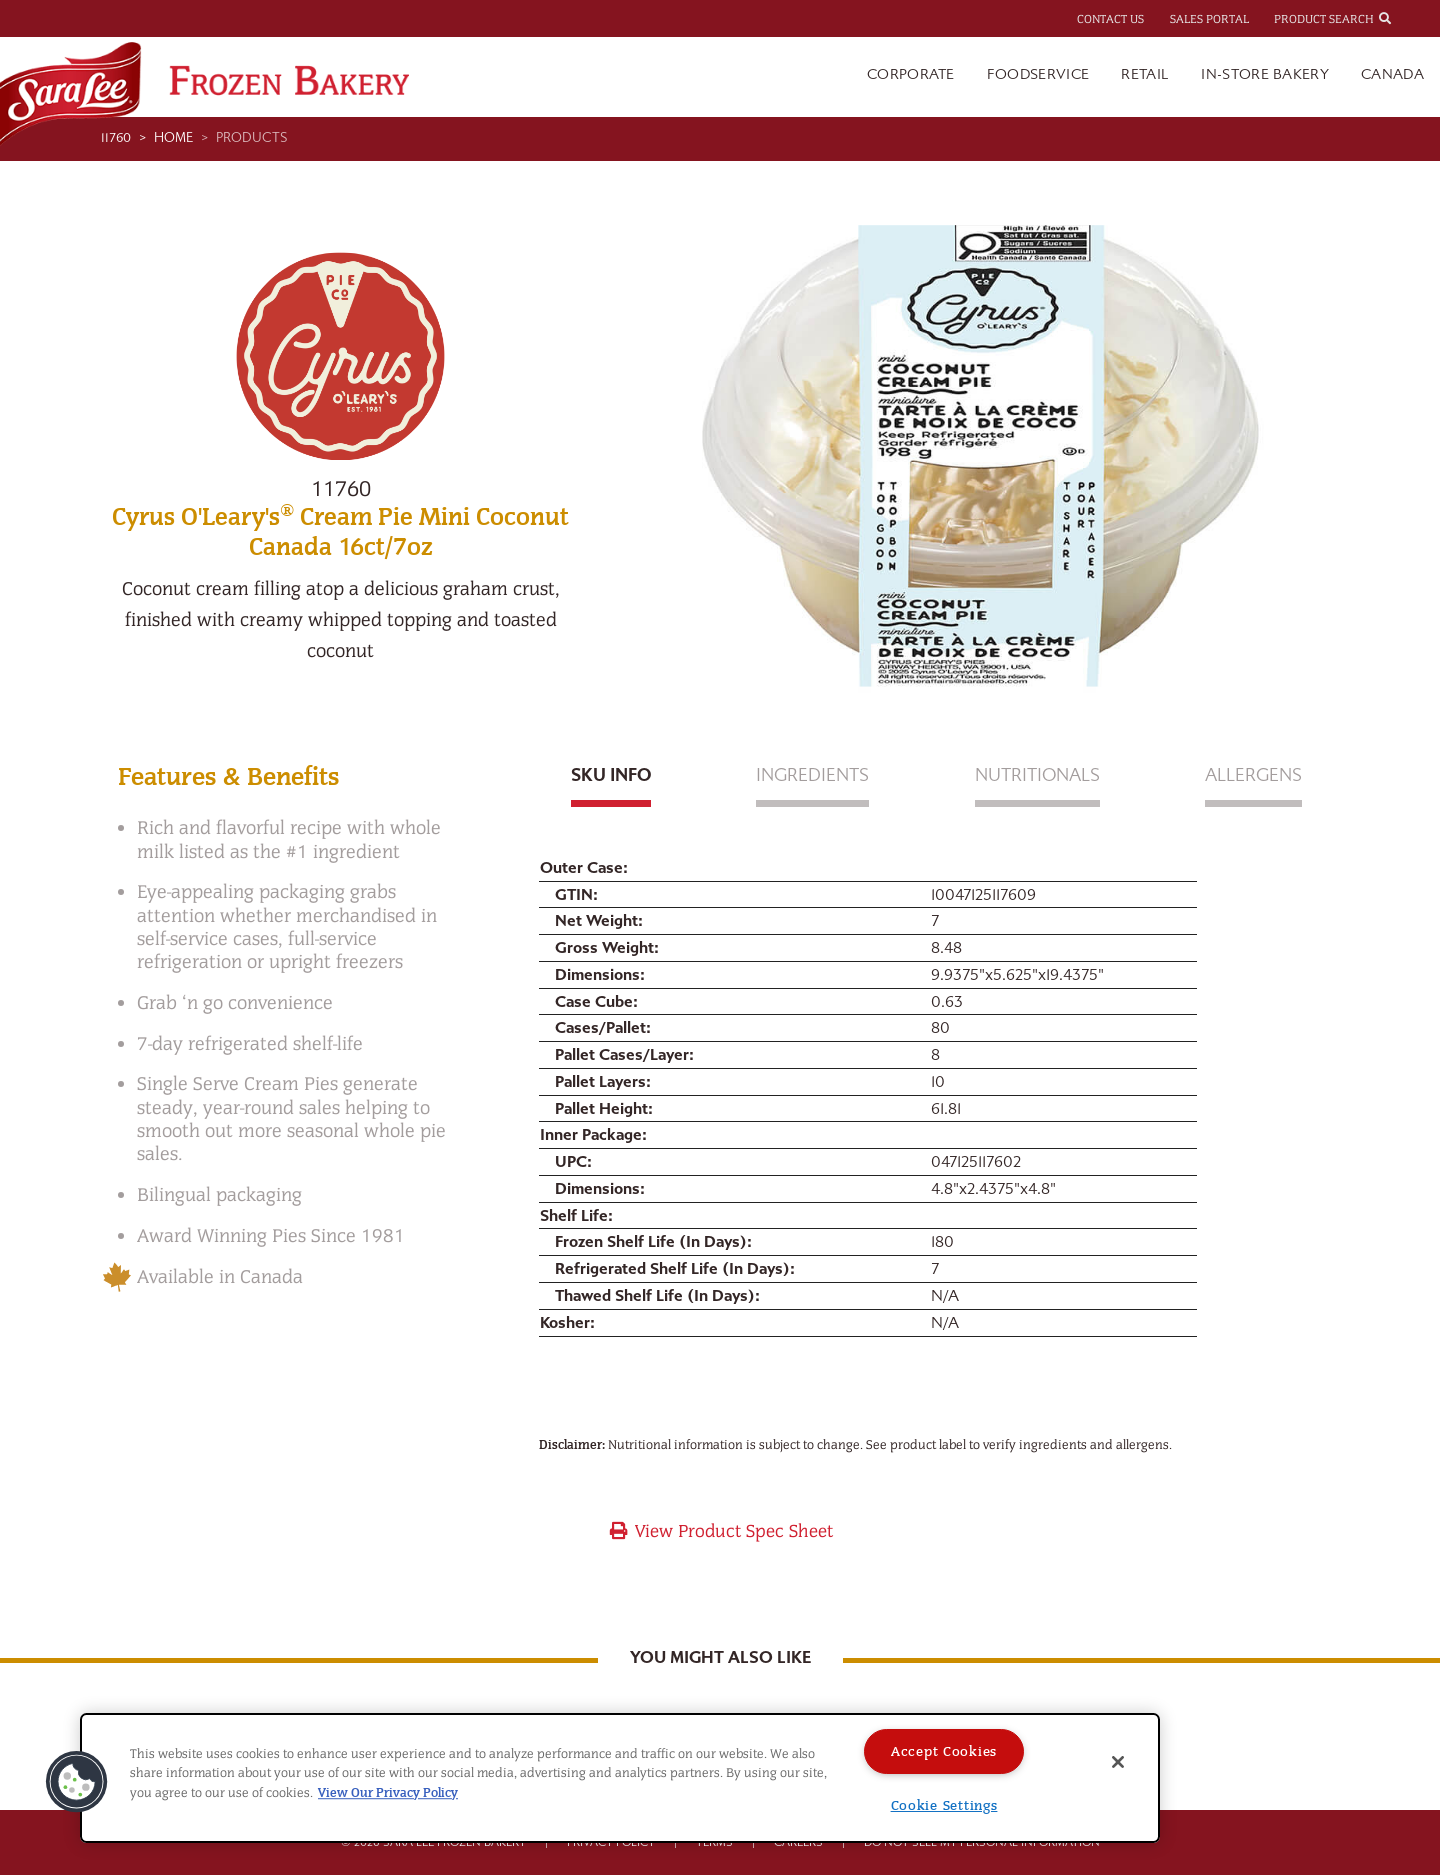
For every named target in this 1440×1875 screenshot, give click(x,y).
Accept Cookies (944, 1751)
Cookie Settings (944, 1805)
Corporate (911, 74)
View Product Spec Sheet (720, 1531)
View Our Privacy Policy (388, 1792)
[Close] (1118, 1762)
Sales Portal (1209, 19)
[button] (77, 1782)
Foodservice (1038, 74)
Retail (1145, 74)
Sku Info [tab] (611, 775)
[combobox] (1403, 18)
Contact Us (1110, 19)
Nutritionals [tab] (1037, 775)
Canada (1392, 74)
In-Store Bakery (1265, 74)
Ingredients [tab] (812, 775)
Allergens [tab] (1253, 775)
